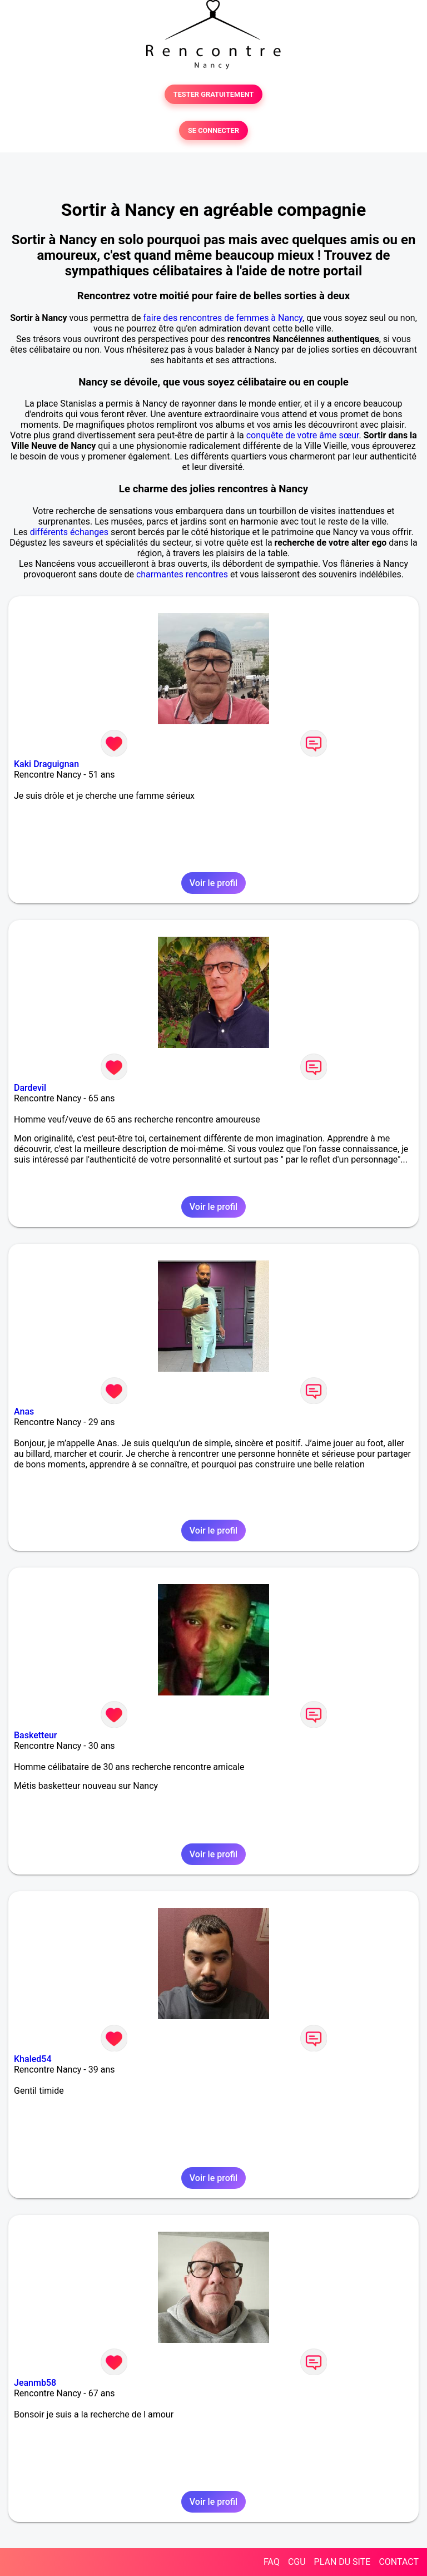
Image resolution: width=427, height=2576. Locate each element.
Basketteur (35, 1735)
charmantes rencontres (182, 574)
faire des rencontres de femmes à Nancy (222, 318)
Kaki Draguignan (46, 764)
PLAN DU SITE (342, 2562)
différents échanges (69, 532)
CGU (297, 2562)
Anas (24, 1411)
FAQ (272, 2562)
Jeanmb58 (35, 2382)
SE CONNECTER (213, 130)
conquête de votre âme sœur (302, 435)
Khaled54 (32, 2059)
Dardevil (30, 1087)
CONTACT (399, 2562)
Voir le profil (213, 883)
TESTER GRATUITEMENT (213, 94)
